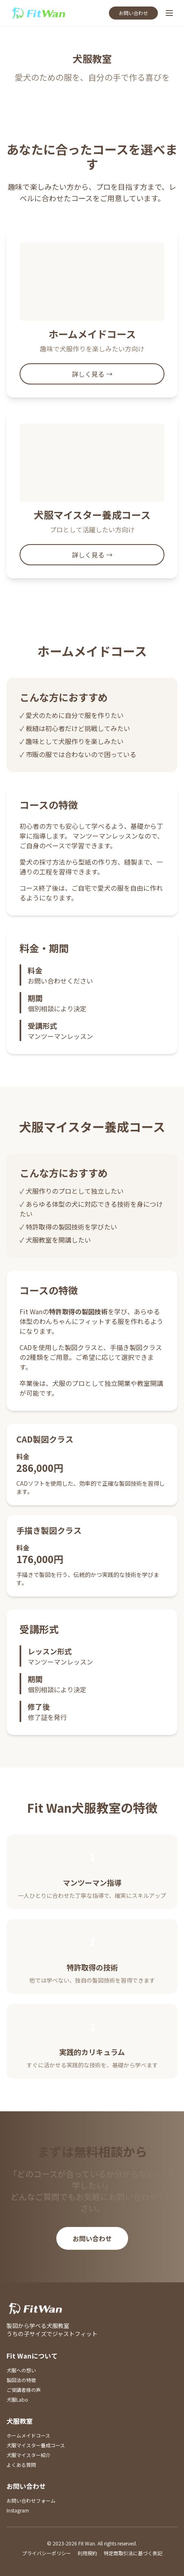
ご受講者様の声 (24, 2389)
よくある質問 (21, 2464)
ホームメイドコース (28, 2435)
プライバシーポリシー (46, 2553)
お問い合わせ (133, 12)
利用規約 (87, 2553)
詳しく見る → (92, 374)
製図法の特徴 (21, 2379)
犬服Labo (17, 2399)
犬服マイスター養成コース (36, 2445)
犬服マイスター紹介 (29, 2454)
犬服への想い (21, 2370)
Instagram (18, 2510)
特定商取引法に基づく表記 (133, 2553)
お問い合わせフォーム (31, 2500)
